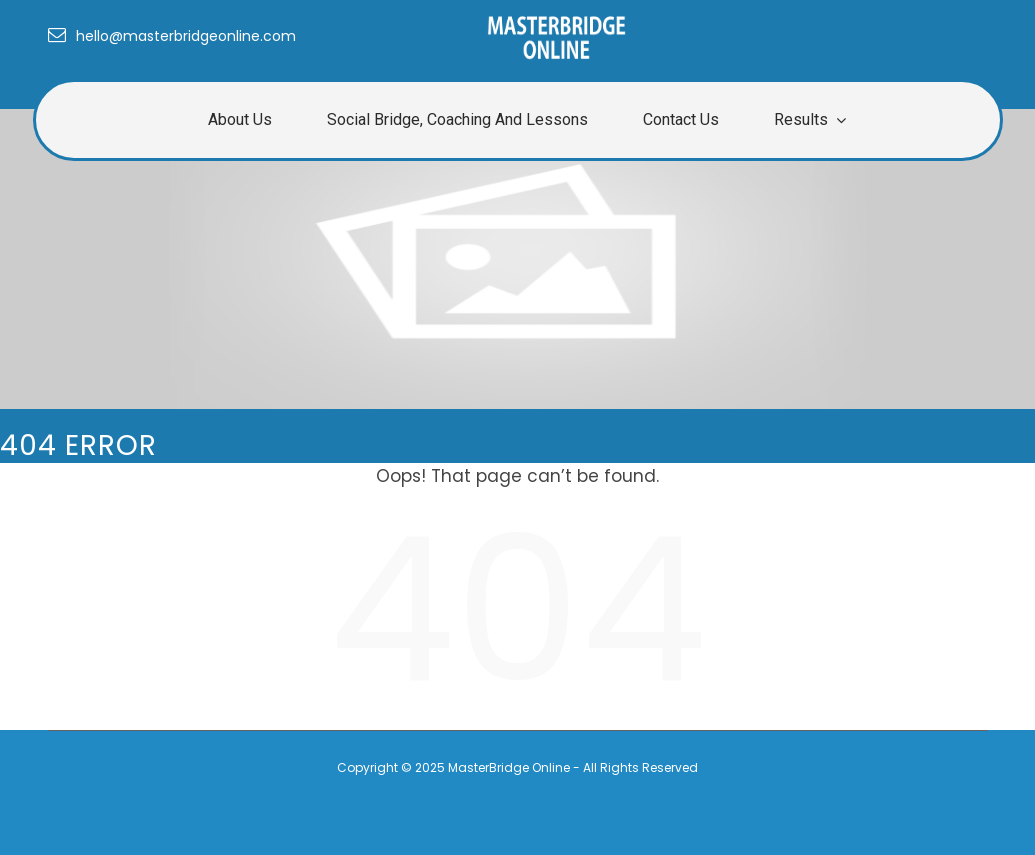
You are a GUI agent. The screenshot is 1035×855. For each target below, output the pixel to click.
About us (240, 119)
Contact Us (681, 119)
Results (801, 119)
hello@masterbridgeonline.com (172, 36)
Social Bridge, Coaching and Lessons (457, 119)
